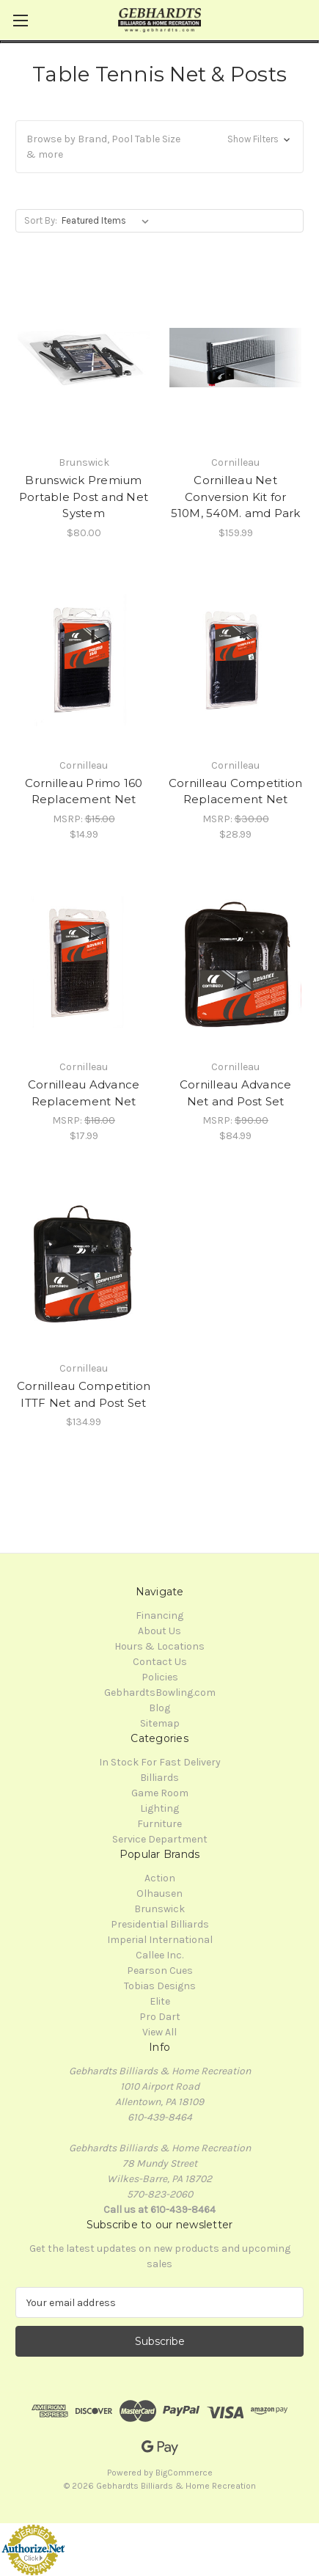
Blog (159, 1708)
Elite (160, 2001)
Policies (160, 1677)
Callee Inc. (159, 1955)
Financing (159, 1615)
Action (159, 1878)
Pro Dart (159, 2016)
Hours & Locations (159, 1646)
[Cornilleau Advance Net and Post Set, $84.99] (235, 962)
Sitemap (160, 1723)
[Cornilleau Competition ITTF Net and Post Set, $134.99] (84, 1263)
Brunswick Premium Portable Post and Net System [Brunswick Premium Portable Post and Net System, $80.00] (83, 496)
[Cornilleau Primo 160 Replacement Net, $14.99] (84, 660)
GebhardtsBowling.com (160, 1692)
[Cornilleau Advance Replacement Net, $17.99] (84, 962)
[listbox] (108, 221)
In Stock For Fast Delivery (160, 1762)
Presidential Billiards (160, 1924)
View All (159, 2032)
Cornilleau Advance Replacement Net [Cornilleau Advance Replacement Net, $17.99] (84, 1092)
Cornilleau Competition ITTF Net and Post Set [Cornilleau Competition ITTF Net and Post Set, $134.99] (84, 1394)
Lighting (159, 1808)
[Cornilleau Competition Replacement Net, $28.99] (235, 660)
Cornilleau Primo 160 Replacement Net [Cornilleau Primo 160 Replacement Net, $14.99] (84, 791)
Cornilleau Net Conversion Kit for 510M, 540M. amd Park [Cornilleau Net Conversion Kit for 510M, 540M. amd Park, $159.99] (236, 496)
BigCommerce (184, 2472)
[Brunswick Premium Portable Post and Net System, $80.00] (84, 357)
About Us (159, 1631)
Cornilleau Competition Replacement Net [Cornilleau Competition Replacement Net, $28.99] (236, 791)
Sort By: (40, 220)
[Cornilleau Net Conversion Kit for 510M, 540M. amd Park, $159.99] (235, 357)
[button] (159, 146)
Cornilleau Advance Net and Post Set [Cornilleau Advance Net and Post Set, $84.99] (236, 1092)
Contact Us (160, 1661)
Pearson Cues (160, 1970)
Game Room (159, 1793)
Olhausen (159, 1893)
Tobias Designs (160, 1986)
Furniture (159, 1824)
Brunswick (159, 1909)
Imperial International (160, 1939)
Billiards (159, 1777)
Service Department (160, 1839)
